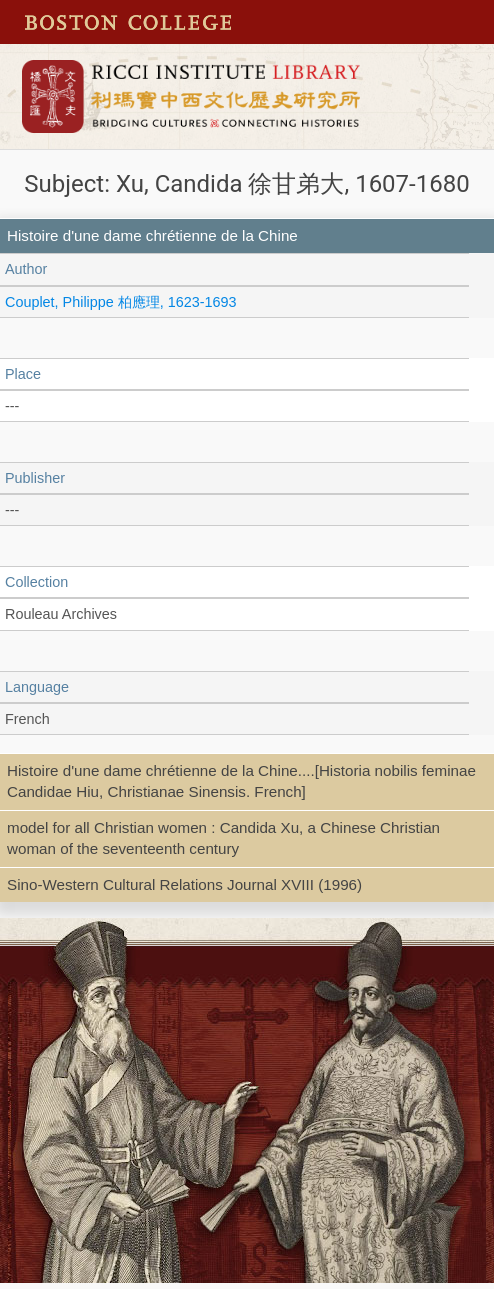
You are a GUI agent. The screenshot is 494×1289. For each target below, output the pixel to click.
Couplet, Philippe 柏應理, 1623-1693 (121, 302)
